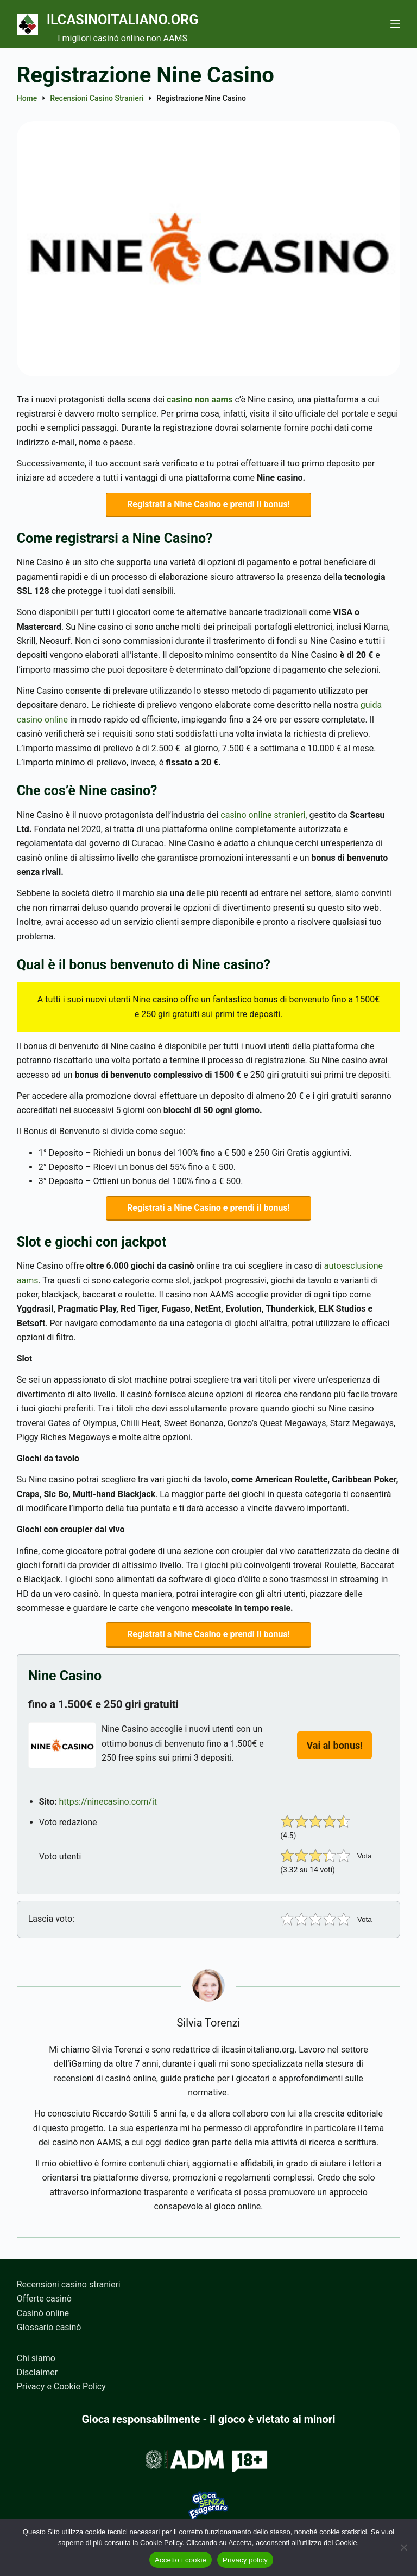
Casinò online (43, 2313)
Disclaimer (37, 2372)
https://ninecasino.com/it (108, 1806)
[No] (403, 2547)
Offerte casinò (44, 2299)
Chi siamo (36, 2358)
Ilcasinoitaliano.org (143, 18)
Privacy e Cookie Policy (61, 2387)
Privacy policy (245, 2560)
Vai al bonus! (334, 1749)
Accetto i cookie (180, 2560)
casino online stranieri (262, 816)
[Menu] (395, 24)
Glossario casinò (49, 2328)
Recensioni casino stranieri (69, 2284)
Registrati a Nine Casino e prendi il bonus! (208, 505)
